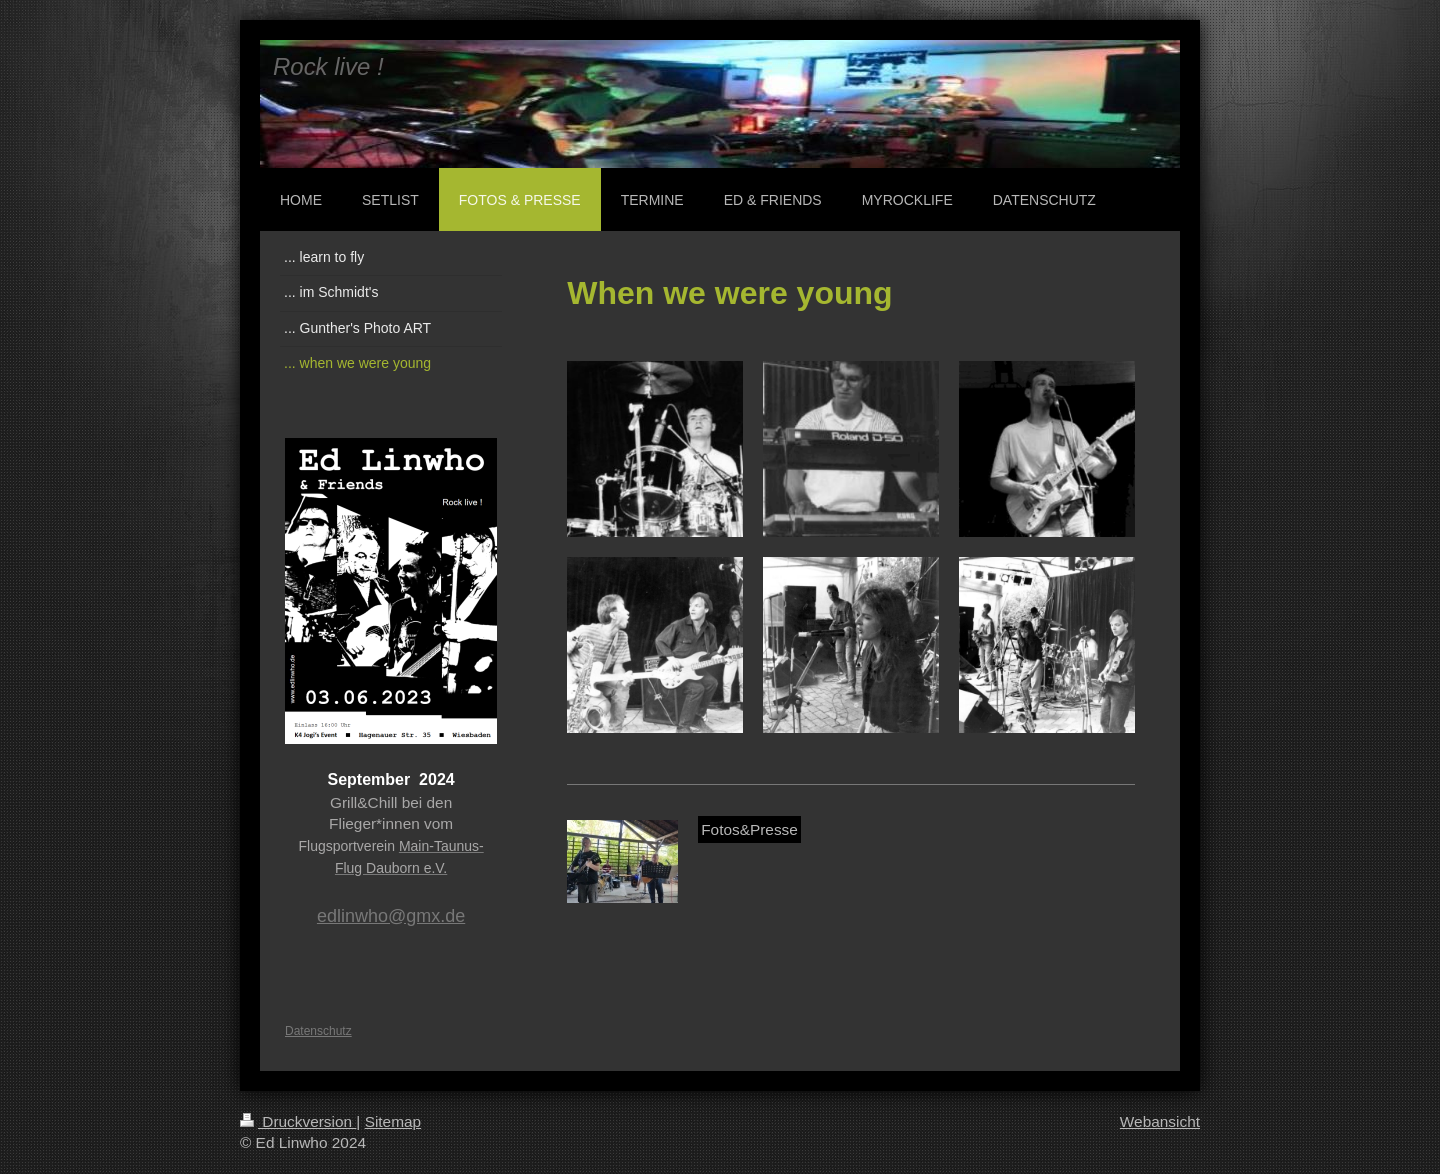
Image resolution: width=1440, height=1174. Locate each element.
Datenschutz (318, 1031)
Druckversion (298, 1121)
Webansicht (1160, 1121)
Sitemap (393, 1121)
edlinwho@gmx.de (391, 916)
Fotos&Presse (749, 829)
